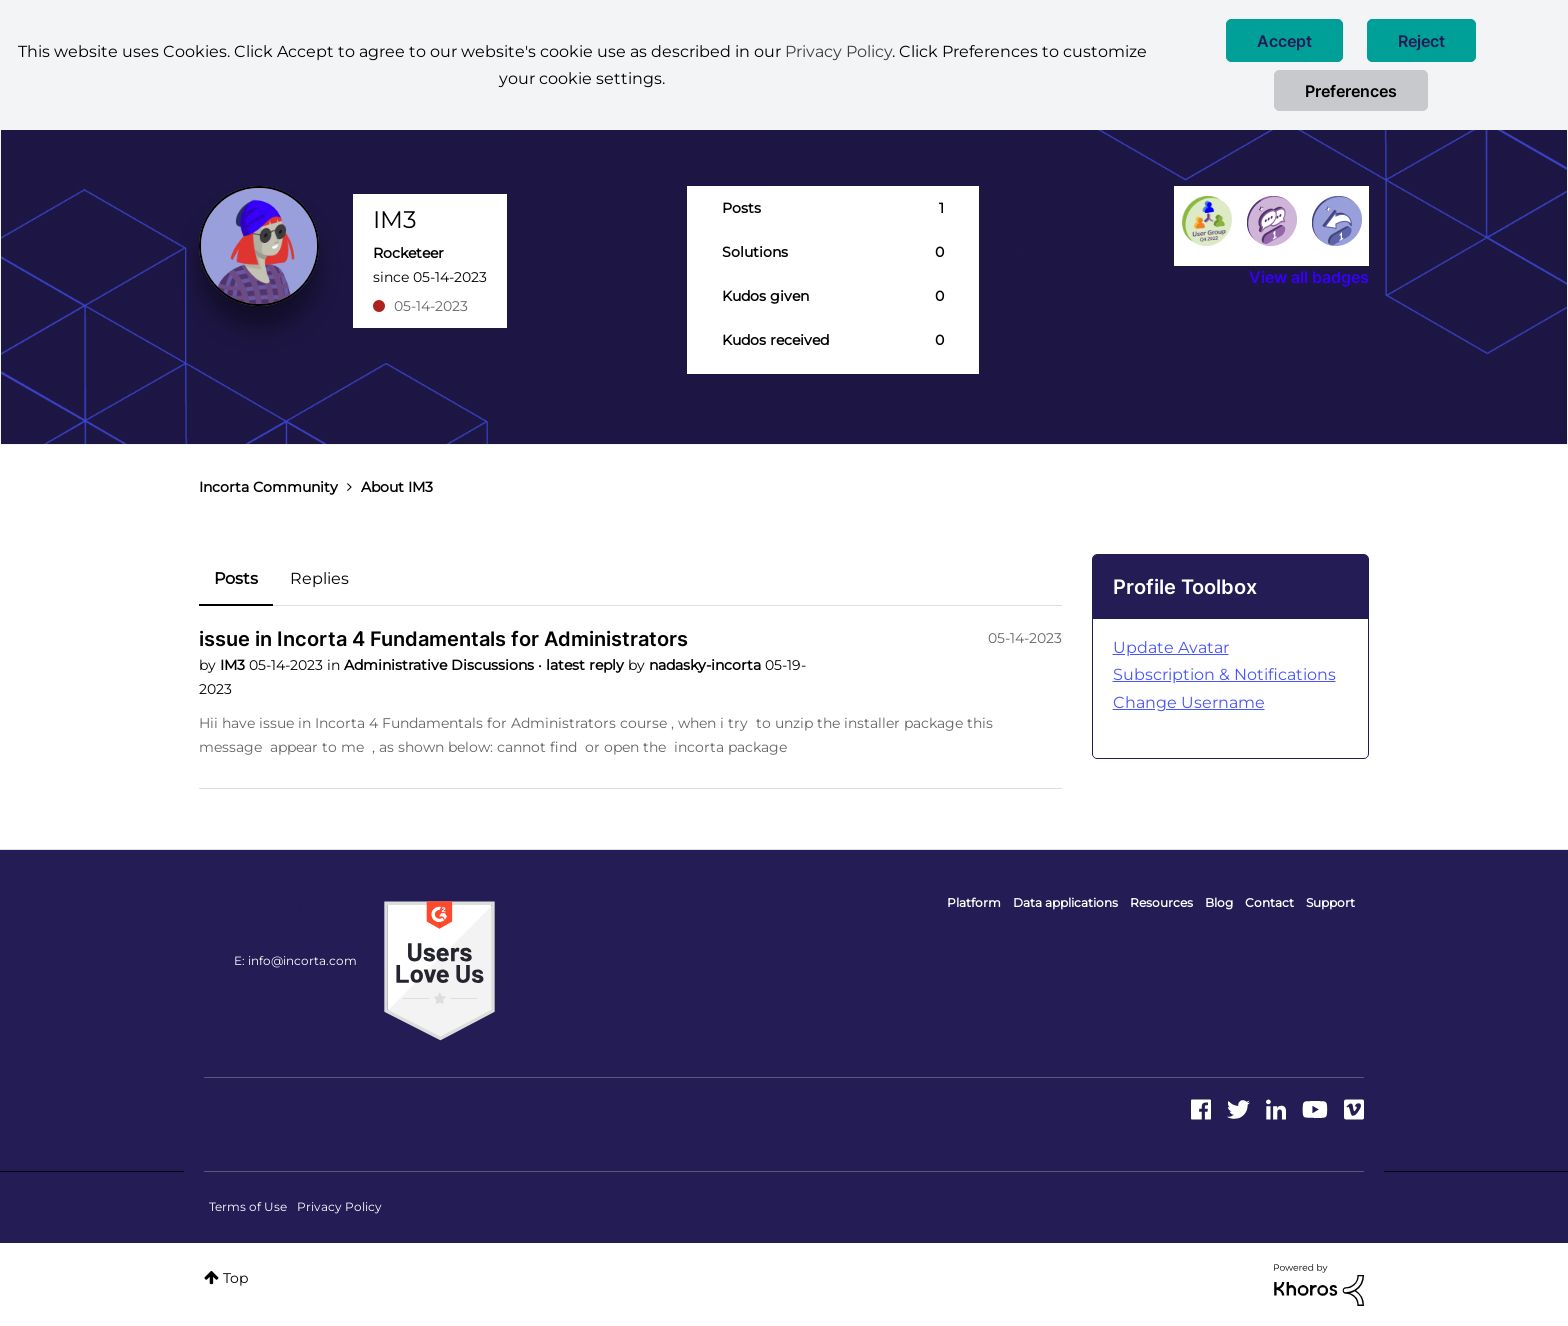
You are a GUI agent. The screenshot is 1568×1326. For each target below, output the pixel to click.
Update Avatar (1171, 647)
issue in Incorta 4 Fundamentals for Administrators (443, 639)
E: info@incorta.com (295, 960)
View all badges (1309, 277)
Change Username (1189, 702)
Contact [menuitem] (1269, 902)
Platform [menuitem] (974, 902)
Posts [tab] (236, 578)
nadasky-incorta (707, 665)
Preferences (1351, 91)
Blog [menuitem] (1219, 902)
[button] (1284, 40)
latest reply (587, 665)
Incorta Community (268, 487)
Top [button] (235, 1278)
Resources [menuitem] (1161, 902)
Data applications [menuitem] (1065, 902)
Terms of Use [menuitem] (248, 1206)
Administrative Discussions (441, 665)
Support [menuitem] (1330, 902)
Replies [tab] (319, 578)
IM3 (234, 665)
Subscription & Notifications (1224, 674)
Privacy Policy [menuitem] (339, 1206)
